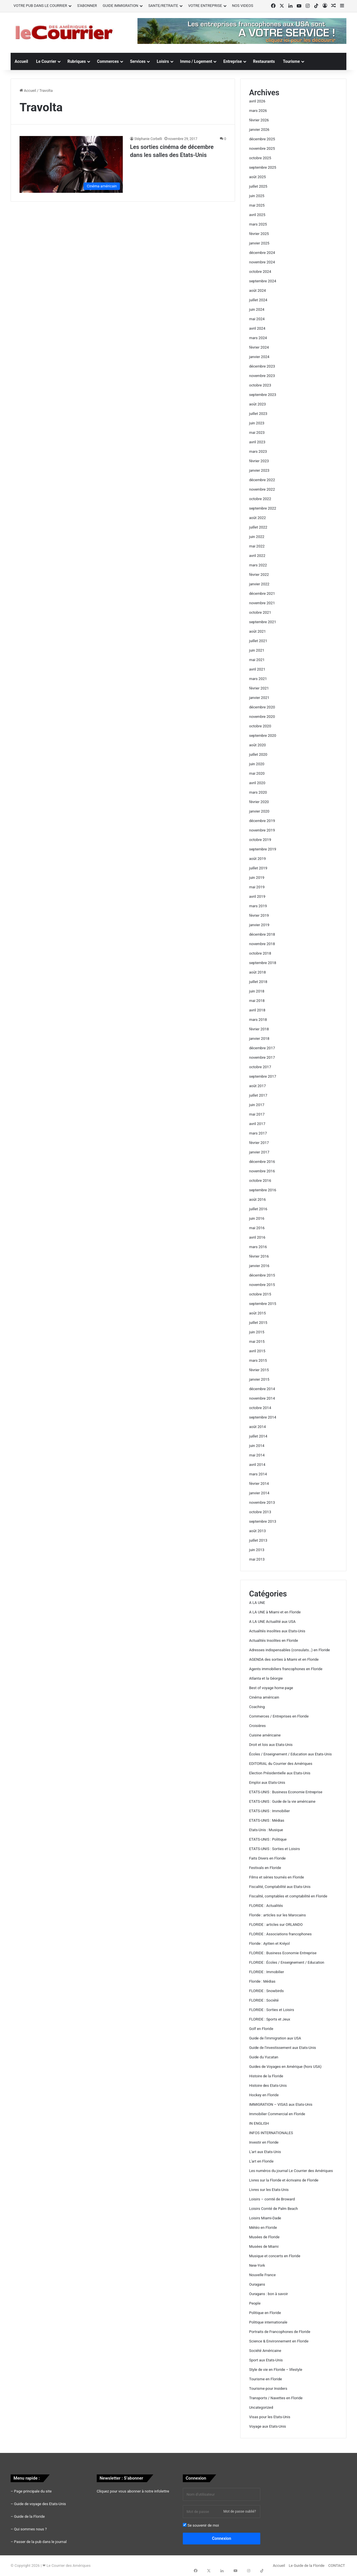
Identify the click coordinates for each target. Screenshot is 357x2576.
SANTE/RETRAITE (163, 5)
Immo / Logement (196, 61)
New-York (257, 2265)
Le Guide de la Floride (306, 2565)
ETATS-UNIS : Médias (266, 1820)
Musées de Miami (264, 2246)
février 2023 (259, 461)
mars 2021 (258, 679)
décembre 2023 (262, 366)
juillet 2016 (258, 1209)
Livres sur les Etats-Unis (269, 2190)
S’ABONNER (87, 5)
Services (137, 61)
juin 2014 (256, 1446)
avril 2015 (257, 1351)
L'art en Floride (261, 2161)
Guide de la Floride (29, 2516)
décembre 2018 (262, 934)
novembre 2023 (262, 376)
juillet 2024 (258, 300)
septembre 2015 (262, 1303)
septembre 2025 (262, 167)
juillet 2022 (258, 527)
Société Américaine (265, 2350)
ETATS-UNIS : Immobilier (269, 1811)
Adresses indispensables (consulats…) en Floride (289, 1650)
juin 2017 (256, 1105)
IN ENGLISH (259, 2123)
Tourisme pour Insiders (268, 2388)
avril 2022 (257, 555)
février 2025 (259, 234)
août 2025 (257, 177)
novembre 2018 (262, 944)
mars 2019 (258, 906)
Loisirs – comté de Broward (272, 2199)
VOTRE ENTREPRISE (205, 5)
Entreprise (232, 61)
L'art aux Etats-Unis (265, 2152)
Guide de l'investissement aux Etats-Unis (282, 2047)
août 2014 (257, 1427)
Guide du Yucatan (263, 2057)
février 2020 (259, 802)
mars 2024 (258, 338)
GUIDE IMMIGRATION (120, 5)
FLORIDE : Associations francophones (280, 1934)
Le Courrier (46, 61)
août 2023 (257, 404)
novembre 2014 (262, 1398)
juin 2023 (256, 423)
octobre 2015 (260, 1294)
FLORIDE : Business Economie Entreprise (283, 1953)
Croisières (257, 1726)
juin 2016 (256, 1218)
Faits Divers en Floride (267, 1858)
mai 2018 (257, 1000)
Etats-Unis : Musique (266, 1830)
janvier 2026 (259, 129)
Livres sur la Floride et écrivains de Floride (284, 2180)
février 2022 (259, 574)
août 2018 (257, 972)
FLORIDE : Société (264, 2000)
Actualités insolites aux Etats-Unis (277, 1631)
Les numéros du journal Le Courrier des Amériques (291, 2171)
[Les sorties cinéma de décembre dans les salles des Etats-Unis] (71, 164)
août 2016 (257, 1199)
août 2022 (257, 518)
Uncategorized (261, 2407)
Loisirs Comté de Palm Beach (273, 2208)
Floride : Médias (262, 1981)
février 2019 (259, 915)
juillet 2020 (258, 754)
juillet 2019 (258, 868)
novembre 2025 (262, 148)
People (255, 2303)
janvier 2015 (259, 1379)
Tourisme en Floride (265, 2379)
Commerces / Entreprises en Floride (279, 1716)
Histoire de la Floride (266, 2076)
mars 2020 (258, 792)
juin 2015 (256, 1332)
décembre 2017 (262, 1048)
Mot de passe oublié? (240, 2511)
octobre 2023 (260, 385)
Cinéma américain (264, 1697)
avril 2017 (257, 1124)
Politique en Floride (265, 2313)
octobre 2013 (260, 1512)
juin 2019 (256, 877)
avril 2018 (257, 1010)
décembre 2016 (262, 1161)
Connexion (221, 2538)
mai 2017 (257, 1114)
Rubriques (76, 61)
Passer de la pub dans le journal (40, 2542)
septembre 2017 (262, 1076)
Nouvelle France (262, 2275)
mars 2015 (258, 1360)
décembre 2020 (262, 707)
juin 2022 (256, 537)
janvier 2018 (259, 1038)
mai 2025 (257, 205)
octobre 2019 (260, 840)
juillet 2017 (258, 1095)
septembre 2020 (262, 735)
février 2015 (259, 1370)
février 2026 (259, 120)
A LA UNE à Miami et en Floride (275, 1612)
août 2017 (257, 1086)
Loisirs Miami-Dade (265, 2218)
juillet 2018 (258, 982)
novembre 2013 (262, 1502)
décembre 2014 (262, 1389)
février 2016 (259, 1256)
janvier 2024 (259, 357)
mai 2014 (257, 1455)
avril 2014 (257, 1464)
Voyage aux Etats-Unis (267, 2426)
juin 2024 (256, 309)
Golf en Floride (261, 2029)
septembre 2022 (262, 508)
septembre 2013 (262, 1521)
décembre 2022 (262, 480)
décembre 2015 (262, 1275)
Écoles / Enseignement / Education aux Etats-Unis (290, 1754)
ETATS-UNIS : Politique (268, 1839)
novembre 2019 (262, 830)
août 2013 (257, 1531)
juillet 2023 (258, 413)
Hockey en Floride (264, 2095)
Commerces (108, 61)
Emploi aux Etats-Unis (267, 1782)
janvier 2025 (259, 243)
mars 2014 (258, 1474)
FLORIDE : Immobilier (266, 1972)
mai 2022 (257, 546)
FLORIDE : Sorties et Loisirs (271, 2010)
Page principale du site (33, 2491)
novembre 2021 (262, 603)
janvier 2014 (259, 1493)
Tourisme (291, 61)
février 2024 (259, 347)
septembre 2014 (262, 1417)
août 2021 (257, 631)
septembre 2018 (262, 963)
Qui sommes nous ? (30, 2529)
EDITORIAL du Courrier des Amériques (280, 1763)
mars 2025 (258, 224)
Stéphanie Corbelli (148, 139)
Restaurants (264, 61)
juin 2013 (256, 1550)
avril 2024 (257, 328)
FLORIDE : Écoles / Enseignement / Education (286, 1962)
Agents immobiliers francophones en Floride (285, 1669)
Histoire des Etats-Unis (268, 2085)
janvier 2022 (259, 584)
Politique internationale (268, 2322)
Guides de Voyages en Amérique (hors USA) (285, 2066)
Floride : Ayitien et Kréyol (269, 1943)
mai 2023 (257, 432)
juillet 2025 (258, 186)
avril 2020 (257, 783)
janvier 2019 (259, 925)
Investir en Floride (263, 2142)
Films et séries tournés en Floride (276, 1877)
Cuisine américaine (265, 1735)
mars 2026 (258, 110)
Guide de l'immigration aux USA (275, 2038)
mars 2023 (258, 451)
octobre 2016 (260, 1180)
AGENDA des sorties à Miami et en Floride (284, 1659)
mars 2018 (258, 1019)
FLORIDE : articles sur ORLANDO (276, 1924)
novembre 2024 (262, 262)
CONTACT (336, 2565)
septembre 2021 (262, 622)
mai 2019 (257, 887)
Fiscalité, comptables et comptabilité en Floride (288, 1896)
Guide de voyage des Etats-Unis (40, 2504)
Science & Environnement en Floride (279, 2341)
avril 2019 (257, 896)
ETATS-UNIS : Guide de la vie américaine (282, 1801)
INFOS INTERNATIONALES (271, 2133)
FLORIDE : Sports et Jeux (269, 2019)
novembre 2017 (262, 1057)
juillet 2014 (258, 1436)
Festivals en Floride (265, 1868)
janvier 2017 (259, 1152)
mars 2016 (258, 1247)
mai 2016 (257, 1228)
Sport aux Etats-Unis (266, 2360)
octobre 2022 (260, 499)
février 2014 (259, 1483)
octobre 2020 (260, 726)
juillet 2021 (258, 641)
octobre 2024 (260, 271)
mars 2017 (258, 1133)
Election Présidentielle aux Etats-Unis (280, 1773)
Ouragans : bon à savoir (268, 2294)
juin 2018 (256, 991)
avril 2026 (257, 101)
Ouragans (257, 2284)
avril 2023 (257, 442)
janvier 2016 (259, 1266)
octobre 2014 (260, 1408)
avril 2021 (257, 669)
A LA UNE (257, 1602)
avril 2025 (257, 215)
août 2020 (257, 745)
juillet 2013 (258, 1540)
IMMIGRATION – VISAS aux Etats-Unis (280, 2104)
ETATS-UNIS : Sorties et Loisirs (274, 1849)
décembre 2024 (262, 252)
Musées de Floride (264, 2237)
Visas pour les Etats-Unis (269, 2417)
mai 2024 (257, 319)
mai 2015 (257, 1341)
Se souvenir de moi (201, 2525)
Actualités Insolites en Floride (273, 1640)
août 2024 (257, 290)
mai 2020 (257, 773)
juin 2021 (256, 650)
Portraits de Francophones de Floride (279, 2332)
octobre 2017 (260, 1067)
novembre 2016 (262, 1171)
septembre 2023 (262, 395)
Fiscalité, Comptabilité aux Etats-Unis (280, 1887)
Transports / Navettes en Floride (275, 2398)
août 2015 (257, 1313)
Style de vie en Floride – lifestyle (275, 2369)
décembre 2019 (262, 821)
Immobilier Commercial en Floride (277, 2114)
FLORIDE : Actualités (266, 1905)
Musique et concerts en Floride (274, 2256)
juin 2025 (256, 196)
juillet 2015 (258, 1322)
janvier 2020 (259, 811)
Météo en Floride (263, 2227)
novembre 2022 (262, 489)
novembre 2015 (262, 1285)
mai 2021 (257, 660)
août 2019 (257, 858)
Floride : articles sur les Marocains (277, 1915)
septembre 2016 (262, 1190)
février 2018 (259, 1029)
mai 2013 (257, 1559)
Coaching (257, 1707)
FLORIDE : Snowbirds (266, 1991)
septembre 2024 (262, 281)
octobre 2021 (260, 612)
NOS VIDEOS (242, 5)
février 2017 (259, 1143)
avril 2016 (257, 1237)
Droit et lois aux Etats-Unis (271, 1744)
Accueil (21, 61)
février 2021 (259, 688)
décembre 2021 (262, 593)
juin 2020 (256, 764)
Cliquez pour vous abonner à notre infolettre (133, 2491)
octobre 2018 (260, 953)
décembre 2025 (262, 139)
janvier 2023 (259, 470)
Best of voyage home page (271, 1688)
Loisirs (163, 61)
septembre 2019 (262, 849)
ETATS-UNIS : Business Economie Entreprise (285, 1792)
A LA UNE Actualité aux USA (272, 1621)
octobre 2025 (260, 158)
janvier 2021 (259, 698)
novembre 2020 (262, 716)
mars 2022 (258, 565)
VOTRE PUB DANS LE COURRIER (40, 5)
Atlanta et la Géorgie (266, 1678)
